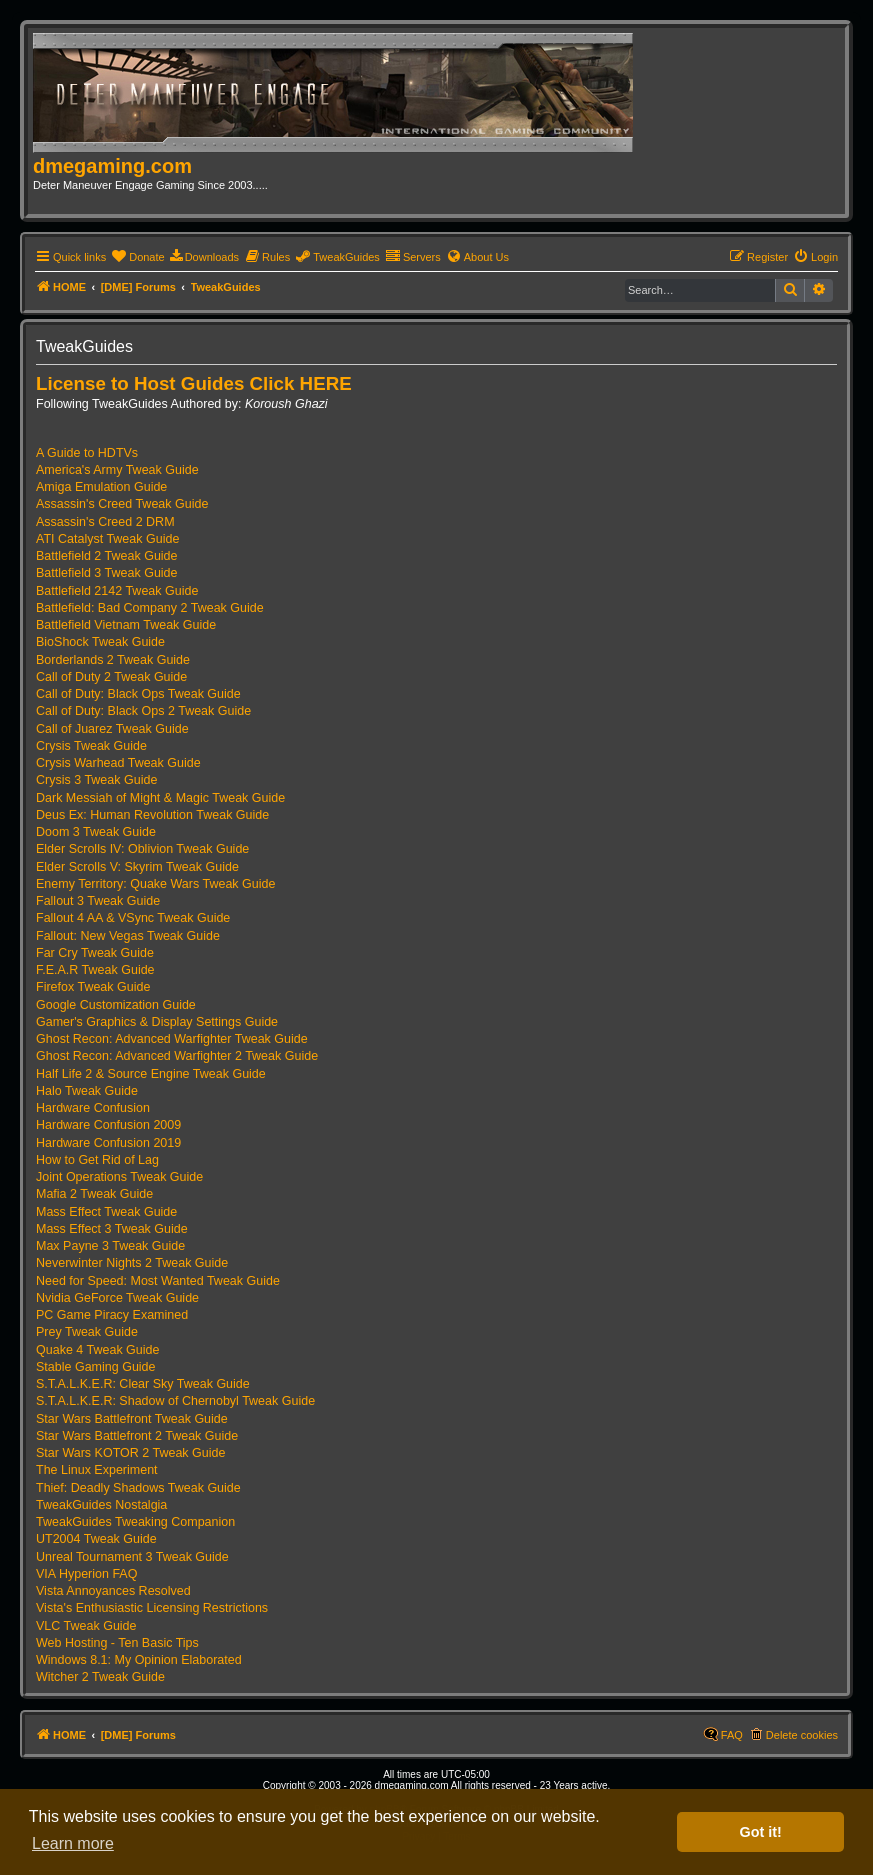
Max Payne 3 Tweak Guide (110, 1246)
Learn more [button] (73, 1843)
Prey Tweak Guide (87, 1332)
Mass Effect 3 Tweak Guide (112, 1229)
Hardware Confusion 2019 (108, 1143)
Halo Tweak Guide (87, 1091)
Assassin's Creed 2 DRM (105, 522)
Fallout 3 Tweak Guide (98, 901)
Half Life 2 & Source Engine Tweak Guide (151, 1074)
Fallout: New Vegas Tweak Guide (128, 936)
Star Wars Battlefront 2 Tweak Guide (137, 1436)
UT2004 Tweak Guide (96, 1539)
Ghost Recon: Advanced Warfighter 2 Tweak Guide (177, 1056)
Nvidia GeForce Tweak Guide (117, 1298)
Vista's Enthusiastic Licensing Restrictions (152, 1608)
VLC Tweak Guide (86, 1626)
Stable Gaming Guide (96, 1367)
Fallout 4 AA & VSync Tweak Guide (133, 918)
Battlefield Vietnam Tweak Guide (126, 625)
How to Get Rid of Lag (97, 1160)
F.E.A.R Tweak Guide (95, 970)
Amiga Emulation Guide (101, 487)
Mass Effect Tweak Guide (106, 1212)
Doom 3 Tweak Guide (96, 832)
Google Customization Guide (116, 1005)
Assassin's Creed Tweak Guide (122, 504)
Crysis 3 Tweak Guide (96, 780)
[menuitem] (137, 257)
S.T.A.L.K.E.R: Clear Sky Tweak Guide (143, 1384)
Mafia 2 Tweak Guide (94, 1194)
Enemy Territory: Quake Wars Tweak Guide (155, 884)
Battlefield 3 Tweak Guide (107, 573)
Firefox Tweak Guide (93, 987)
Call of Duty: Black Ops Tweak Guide (138, 694)
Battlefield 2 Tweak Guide (107, 556)
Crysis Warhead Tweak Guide (118, 763)
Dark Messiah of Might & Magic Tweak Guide (160, 798)
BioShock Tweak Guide (100, 642)
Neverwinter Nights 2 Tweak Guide (132, 1263)
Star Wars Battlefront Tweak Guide (132, 1419)
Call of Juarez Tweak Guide (112, 729)
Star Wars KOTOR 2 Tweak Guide (130, 1453)
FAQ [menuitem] (732, 1735)
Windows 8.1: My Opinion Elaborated (139, 1660)
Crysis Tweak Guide (91, 746)
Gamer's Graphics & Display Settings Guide (157, 1022)
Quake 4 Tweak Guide (97, 1350)
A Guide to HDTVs (87, 453)
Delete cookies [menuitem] (802, 1735)
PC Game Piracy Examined (112, 1315)
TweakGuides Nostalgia (101, 1505)
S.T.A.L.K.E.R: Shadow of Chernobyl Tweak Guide (175, 1401)
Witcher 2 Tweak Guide (100, 1677)
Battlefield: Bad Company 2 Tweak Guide (150, 608)
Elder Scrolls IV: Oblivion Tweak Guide (142, 849)
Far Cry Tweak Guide (95, 953)
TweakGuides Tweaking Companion (135, 1522)
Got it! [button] (761, 1832)
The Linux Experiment (97, 1470)
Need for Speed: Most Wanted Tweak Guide (158, 1281)
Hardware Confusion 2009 (108, 1125)
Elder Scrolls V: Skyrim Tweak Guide (137, 867)
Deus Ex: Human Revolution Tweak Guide (152, 815)
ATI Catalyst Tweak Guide (107, 539)
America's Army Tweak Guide (117, 470)
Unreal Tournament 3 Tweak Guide (132, 1557)
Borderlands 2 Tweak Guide (113, 660)
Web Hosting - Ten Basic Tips (117, 1643)
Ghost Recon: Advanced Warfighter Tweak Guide (172, 1039)
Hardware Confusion (93, 1108)
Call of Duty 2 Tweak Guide (111, 677)
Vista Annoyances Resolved (113, 1591)
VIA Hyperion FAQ (86, 1574)
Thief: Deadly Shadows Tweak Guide (138, 1488)
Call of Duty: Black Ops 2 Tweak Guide (143, 711)
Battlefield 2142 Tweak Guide (117, 591)
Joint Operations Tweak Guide (119, 1177)
